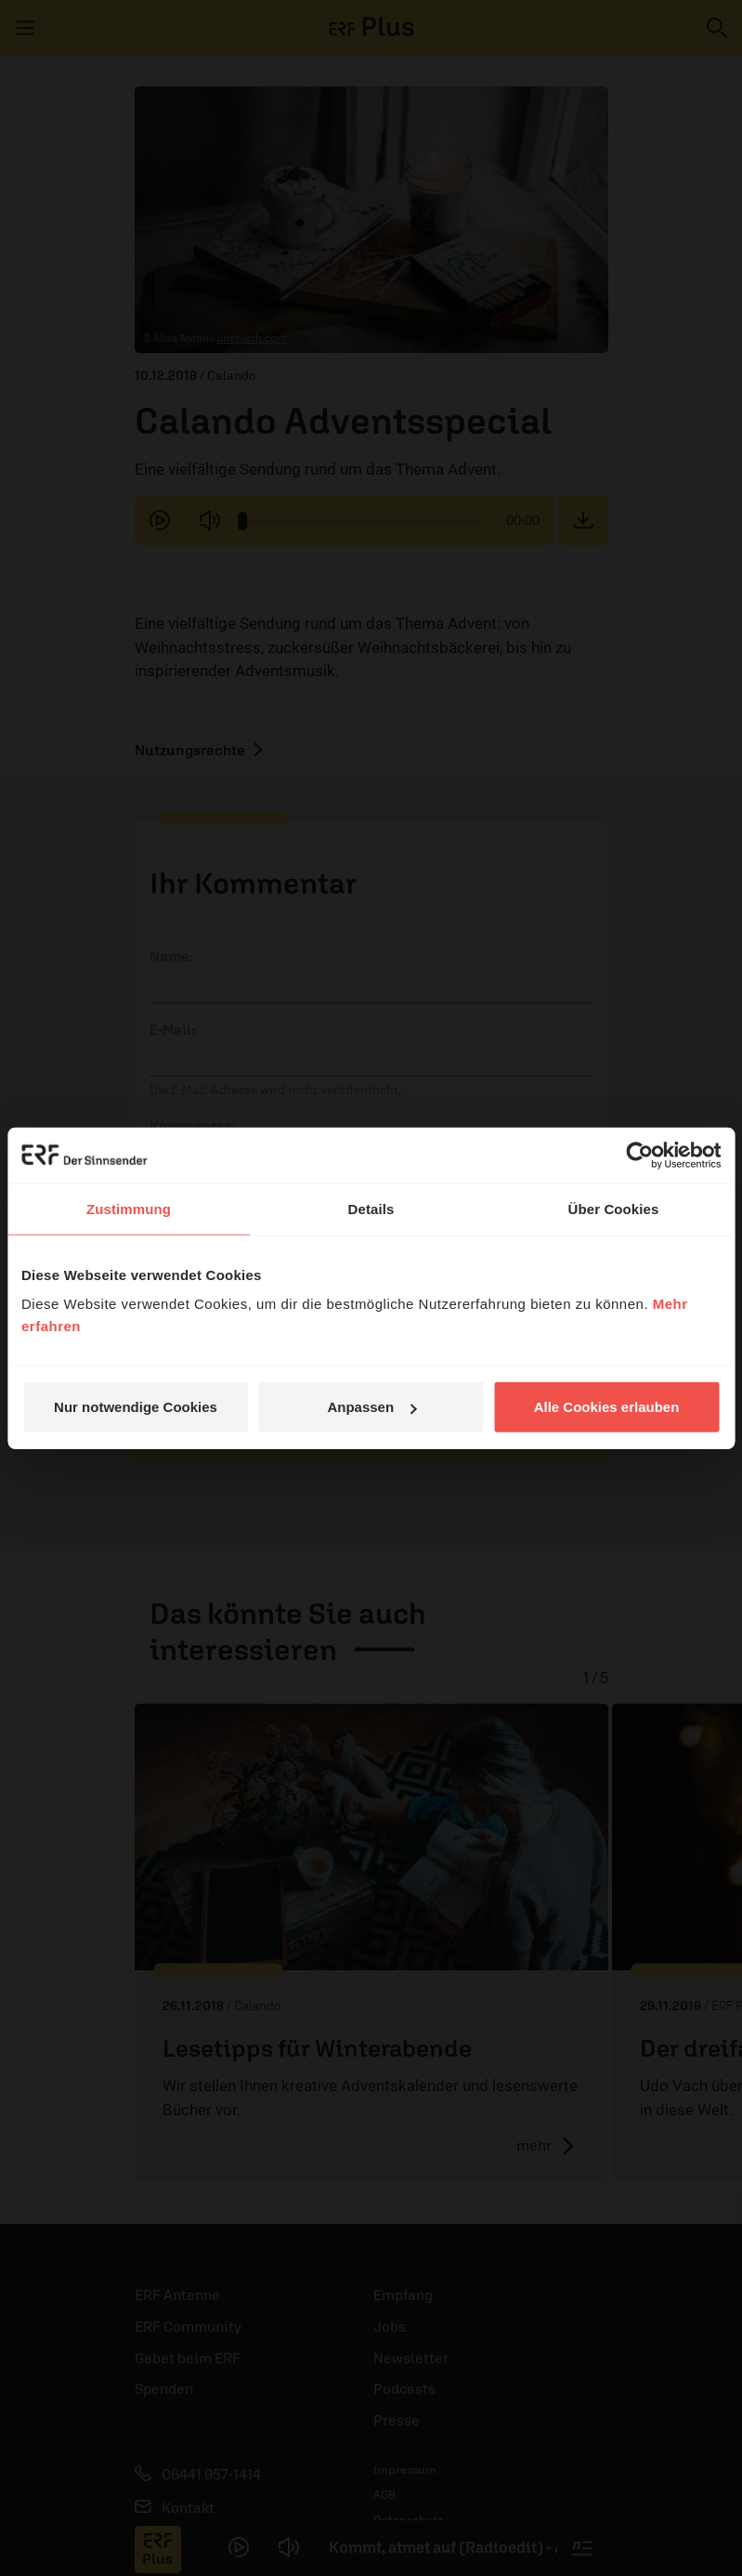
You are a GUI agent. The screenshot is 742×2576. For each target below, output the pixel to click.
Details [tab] (371, 1208)
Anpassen (371, 1407)
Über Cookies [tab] (613, 1208)
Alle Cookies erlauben (607, 1407)
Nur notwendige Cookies (135, 1407)
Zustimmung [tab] (128, 1208)
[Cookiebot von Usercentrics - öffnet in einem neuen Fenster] (639, 1155)
